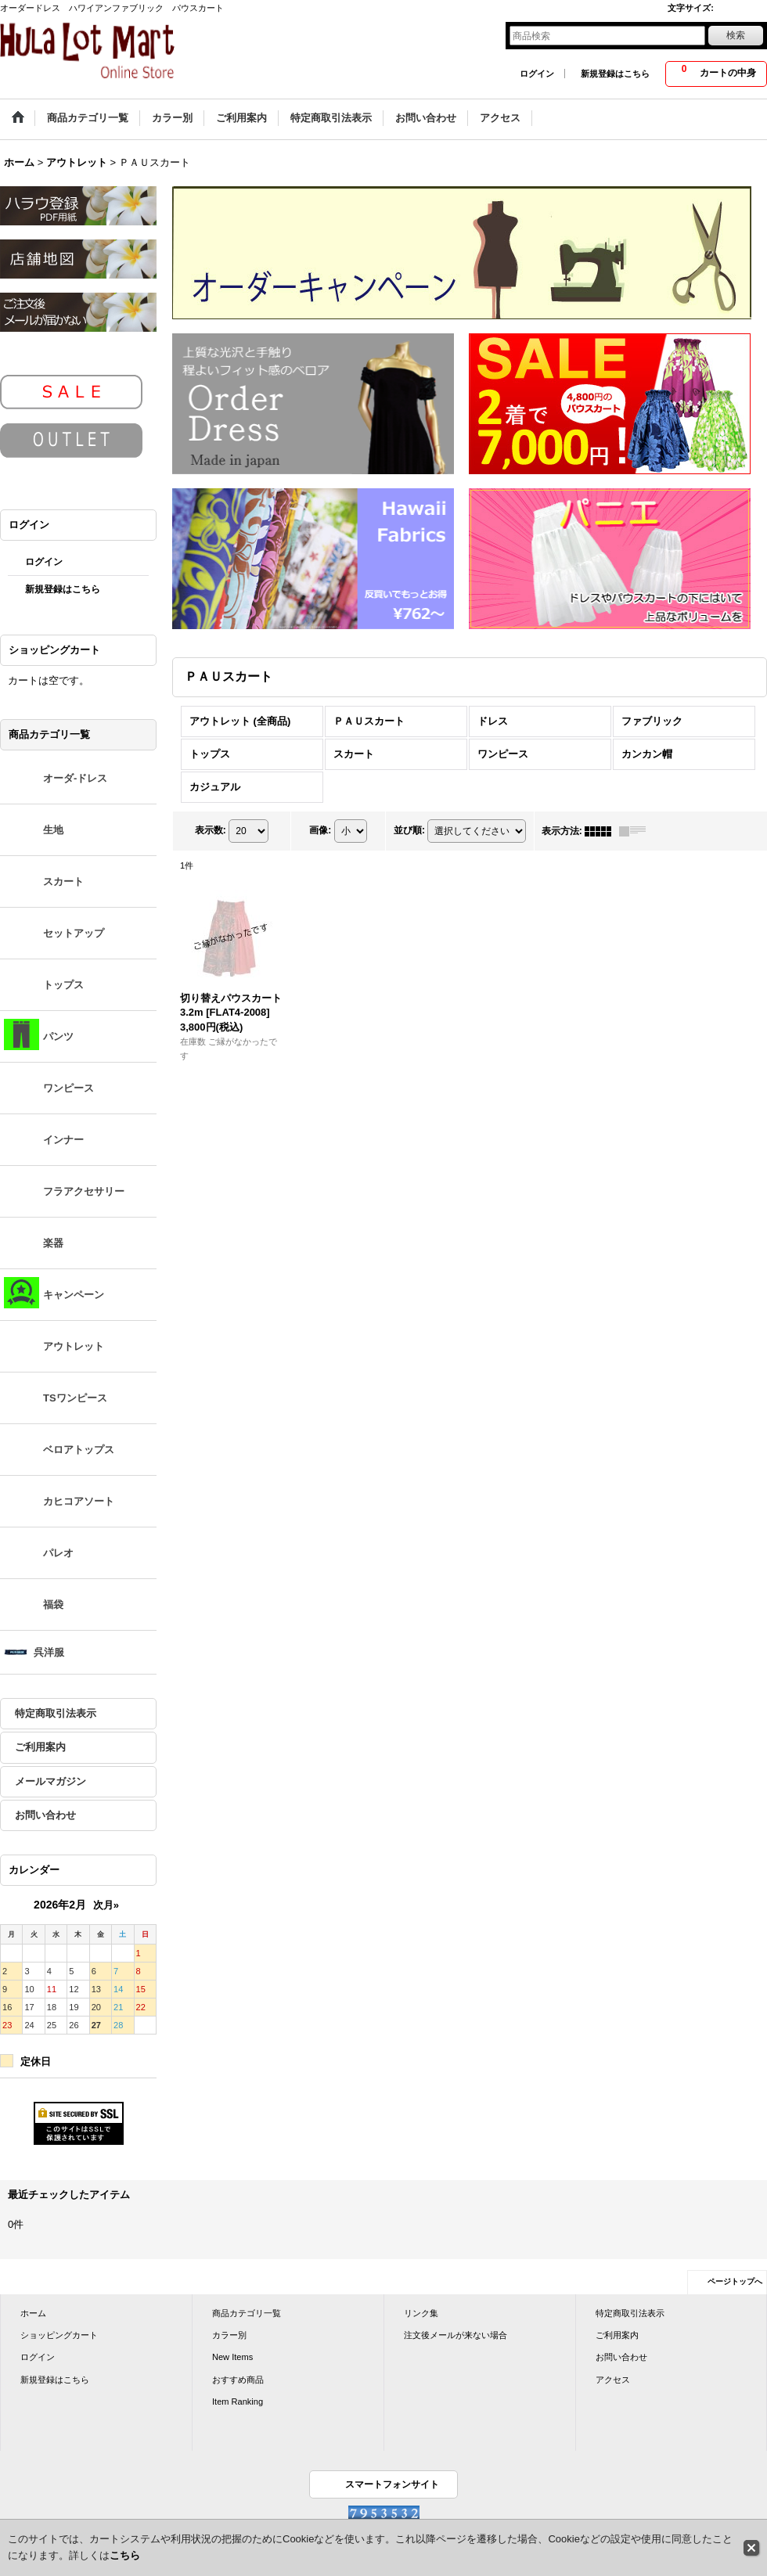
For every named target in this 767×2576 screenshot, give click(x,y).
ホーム (33, 2313)
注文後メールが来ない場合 (455, 2335)
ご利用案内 (40, 1747)
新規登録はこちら (615, 73)
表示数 (210, 830)
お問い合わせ (45, 1815)
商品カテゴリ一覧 (246, 2313)
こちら (125, 2555)
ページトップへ (735, 2281)
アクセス (613, 2379)
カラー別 (229, 2335)
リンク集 (421, 2313)
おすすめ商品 (238, 2379)
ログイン (537, 73)
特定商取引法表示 (55, 1713)
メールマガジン (50, 1781)
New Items (232, 2357)
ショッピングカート (59, 2335)
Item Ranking (237, 2401)
